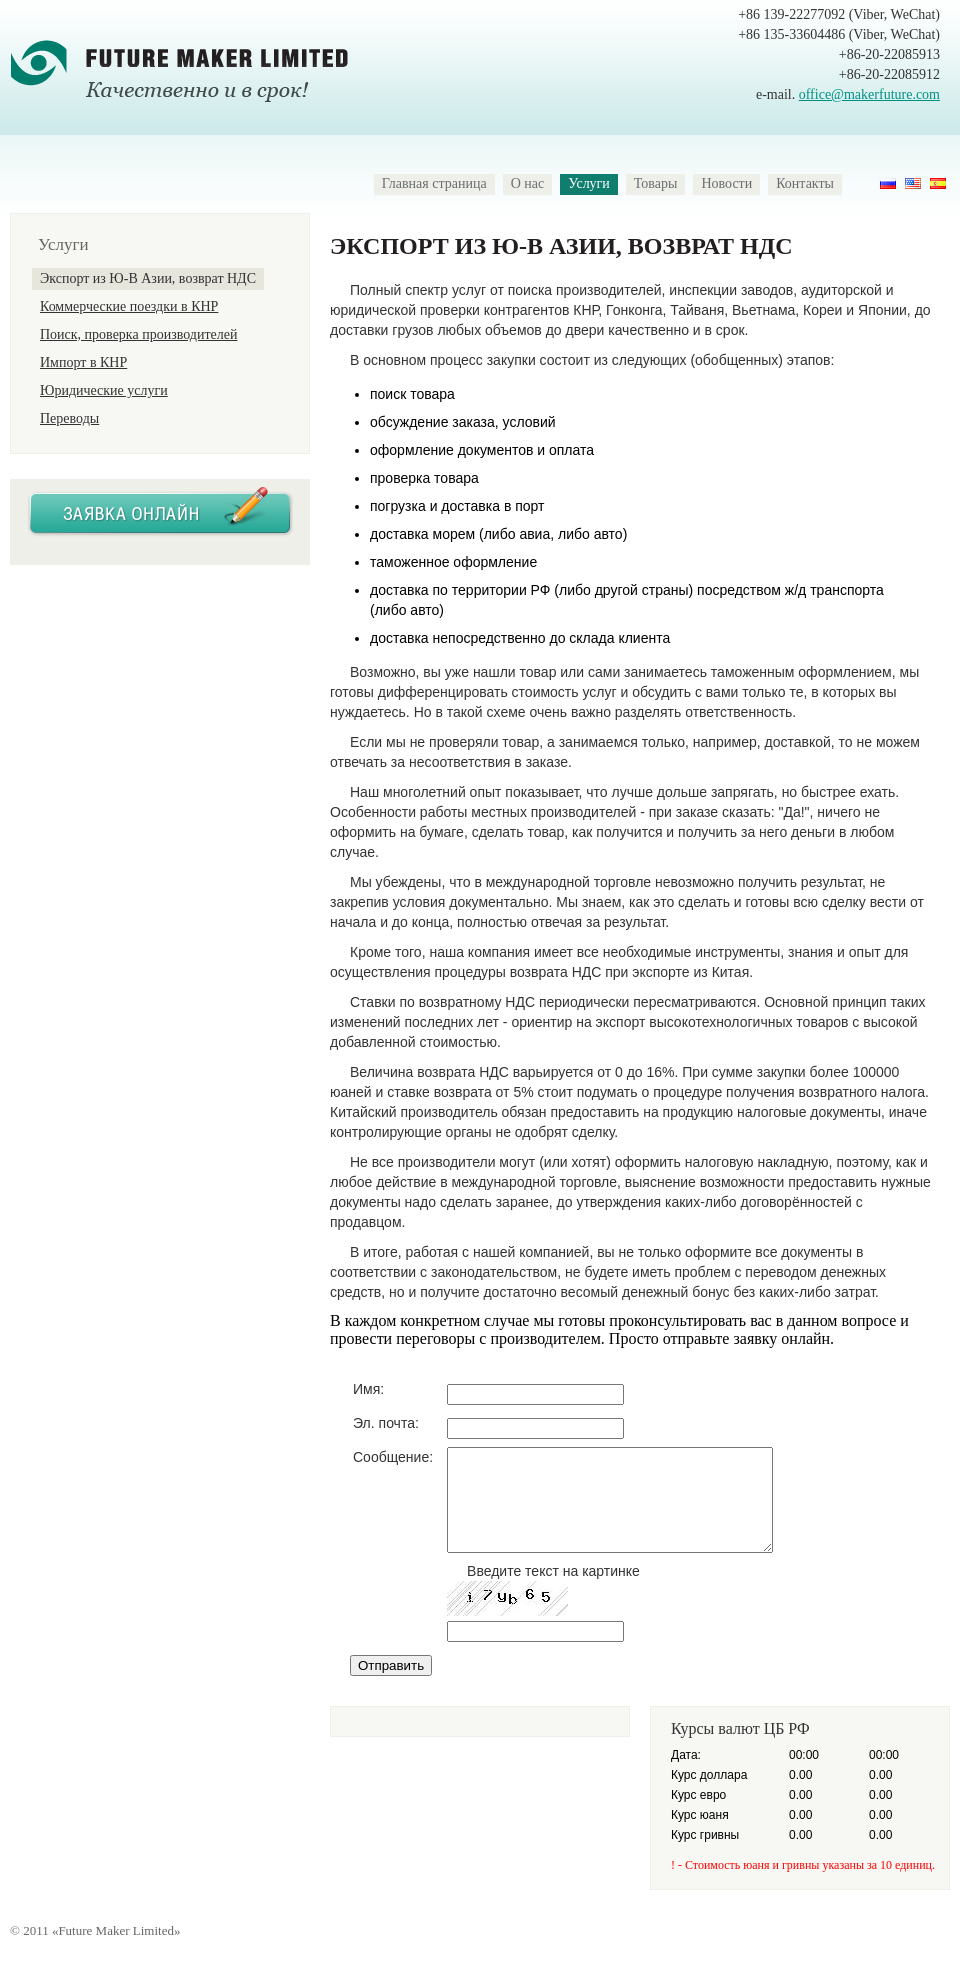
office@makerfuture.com (869, 94)
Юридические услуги (104, 390)
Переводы (69, 418)
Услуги (589, 183)
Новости (726, 183)
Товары (656, 183)
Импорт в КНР (83, 362)
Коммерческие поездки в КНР (129, 306)
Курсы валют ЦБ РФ (740, 1728)
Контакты (805, 183)
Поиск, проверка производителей (138, 334)
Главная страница (434, 183)
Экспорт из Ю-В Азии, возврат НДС (148, 278)
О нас (528, 183)
